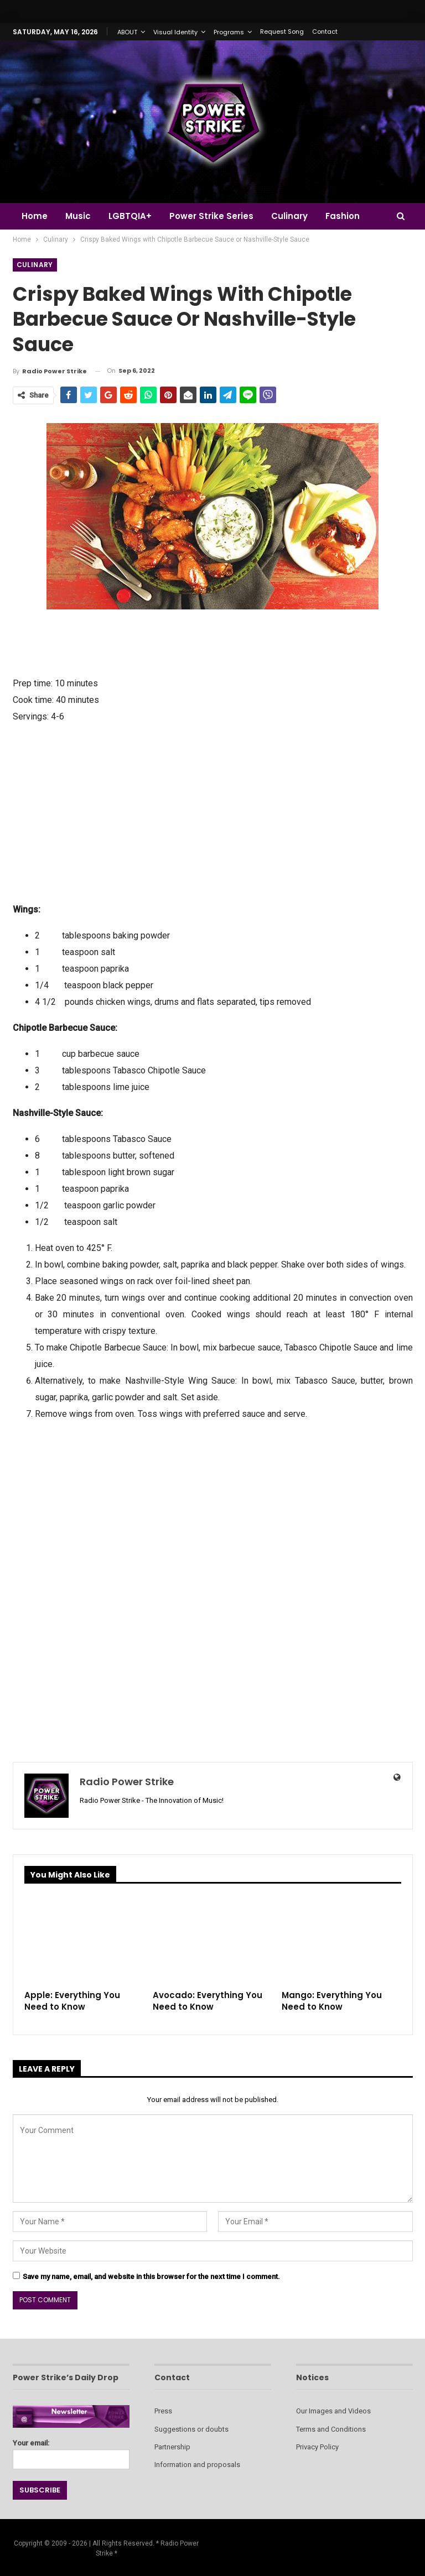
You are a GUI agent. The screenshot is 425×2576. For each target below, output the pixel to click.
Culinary (296, 216)
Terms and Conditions (331, 2429)
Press (163, 2411)
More (344, 216)
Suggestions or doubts (191, 2429)
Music (79, 216)
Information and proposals (197, 2464)
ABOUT (127, 32)
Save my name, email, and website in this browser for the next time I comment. (151, 2276)
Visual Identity (175, 32)
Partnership (172, 2447)
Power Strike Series (216, 216)
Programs (229, 32)
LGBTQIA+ (133, 216)
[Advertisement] (213, 811)
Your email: (71, 2451)
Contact (325, 31)
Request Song (282, 31)
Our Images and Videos (333, 2411)
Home (35, 216)
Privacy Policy (317, 2447)
